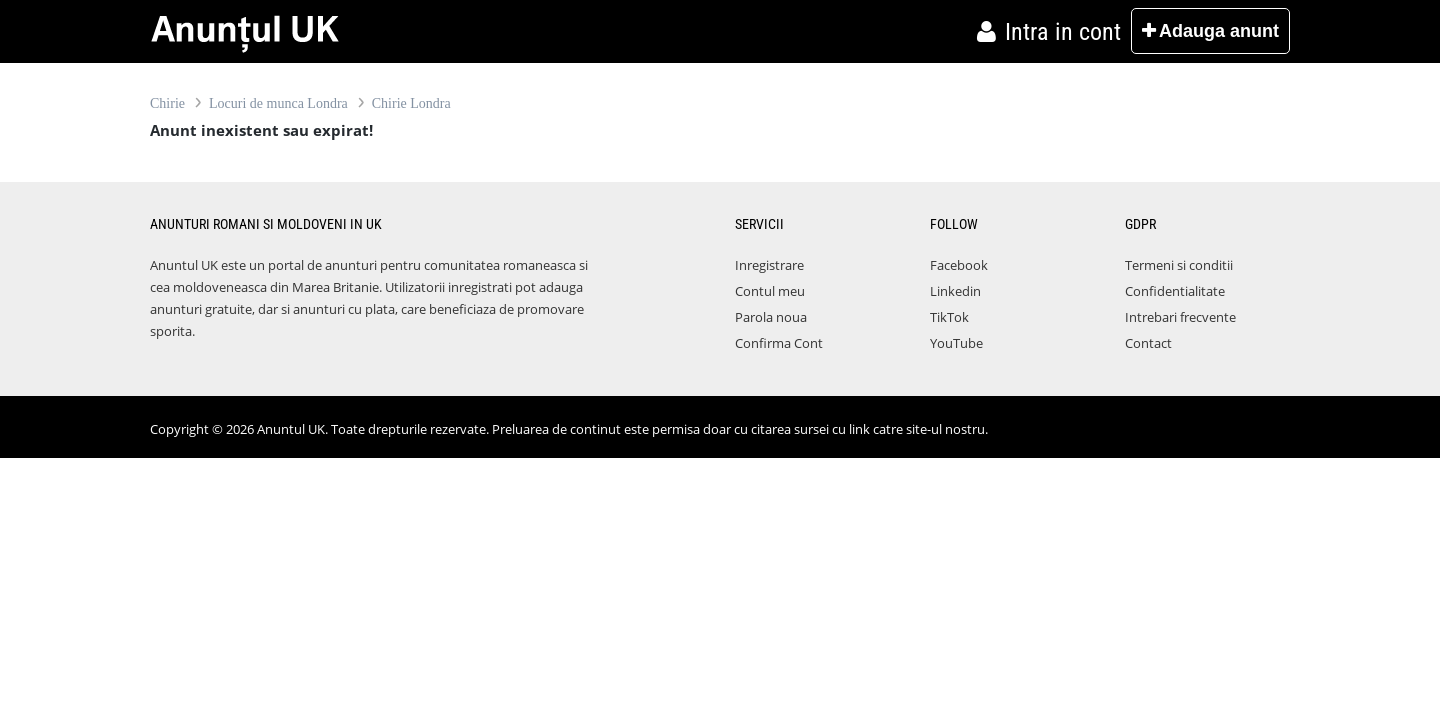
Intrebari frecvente (1180, 317)
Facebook (959, 265)
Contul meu (770, 291)
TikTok (949, 317)
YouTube (956, 343)
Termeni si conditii (1179, 265)
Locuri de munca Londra (278, 103)
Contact (1148, 343)
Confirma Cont (779, 343)
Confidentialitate (1175, 291)
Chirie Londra (411, 103)
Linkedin (955, 291)
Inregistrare (769, 265)
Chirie (167, 103)
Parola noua (771, 317)
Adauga (1210, 31)
